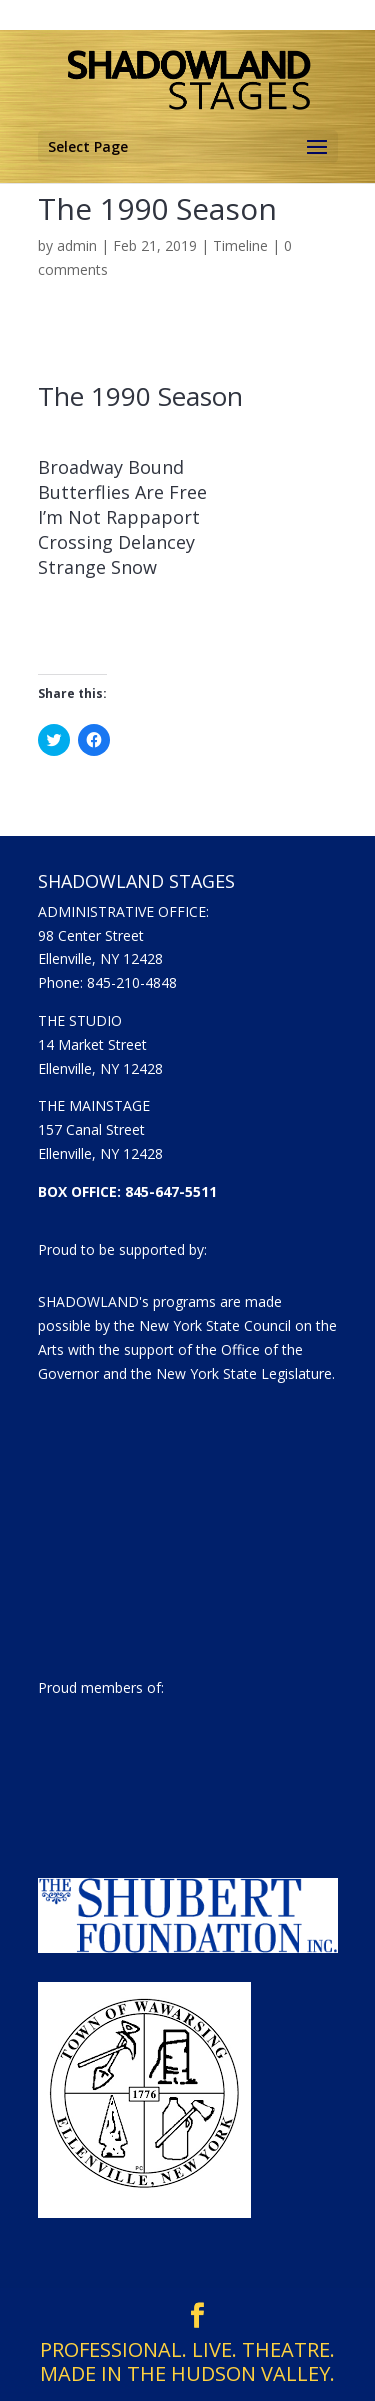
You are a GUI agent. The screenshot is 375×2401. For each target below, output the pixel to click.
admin (77, 245)
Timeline (240, 245)
